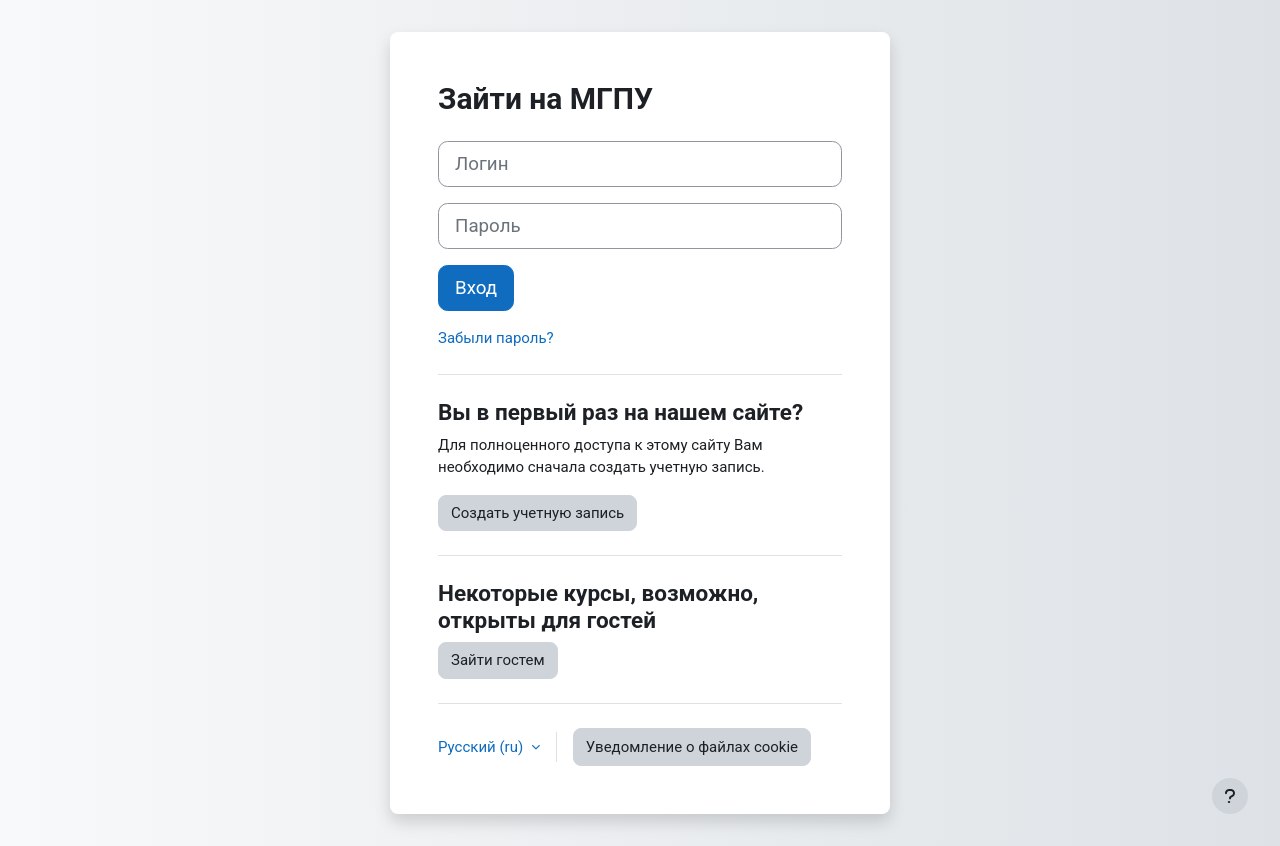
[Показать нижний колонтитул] (1230, 796)
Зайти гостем (498, 660)
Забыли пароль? (496, 338)
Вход (476, 288)
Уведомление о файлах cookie (692, 747)
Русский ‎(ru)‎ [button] (482, 747)
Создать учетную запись (537, 513)
